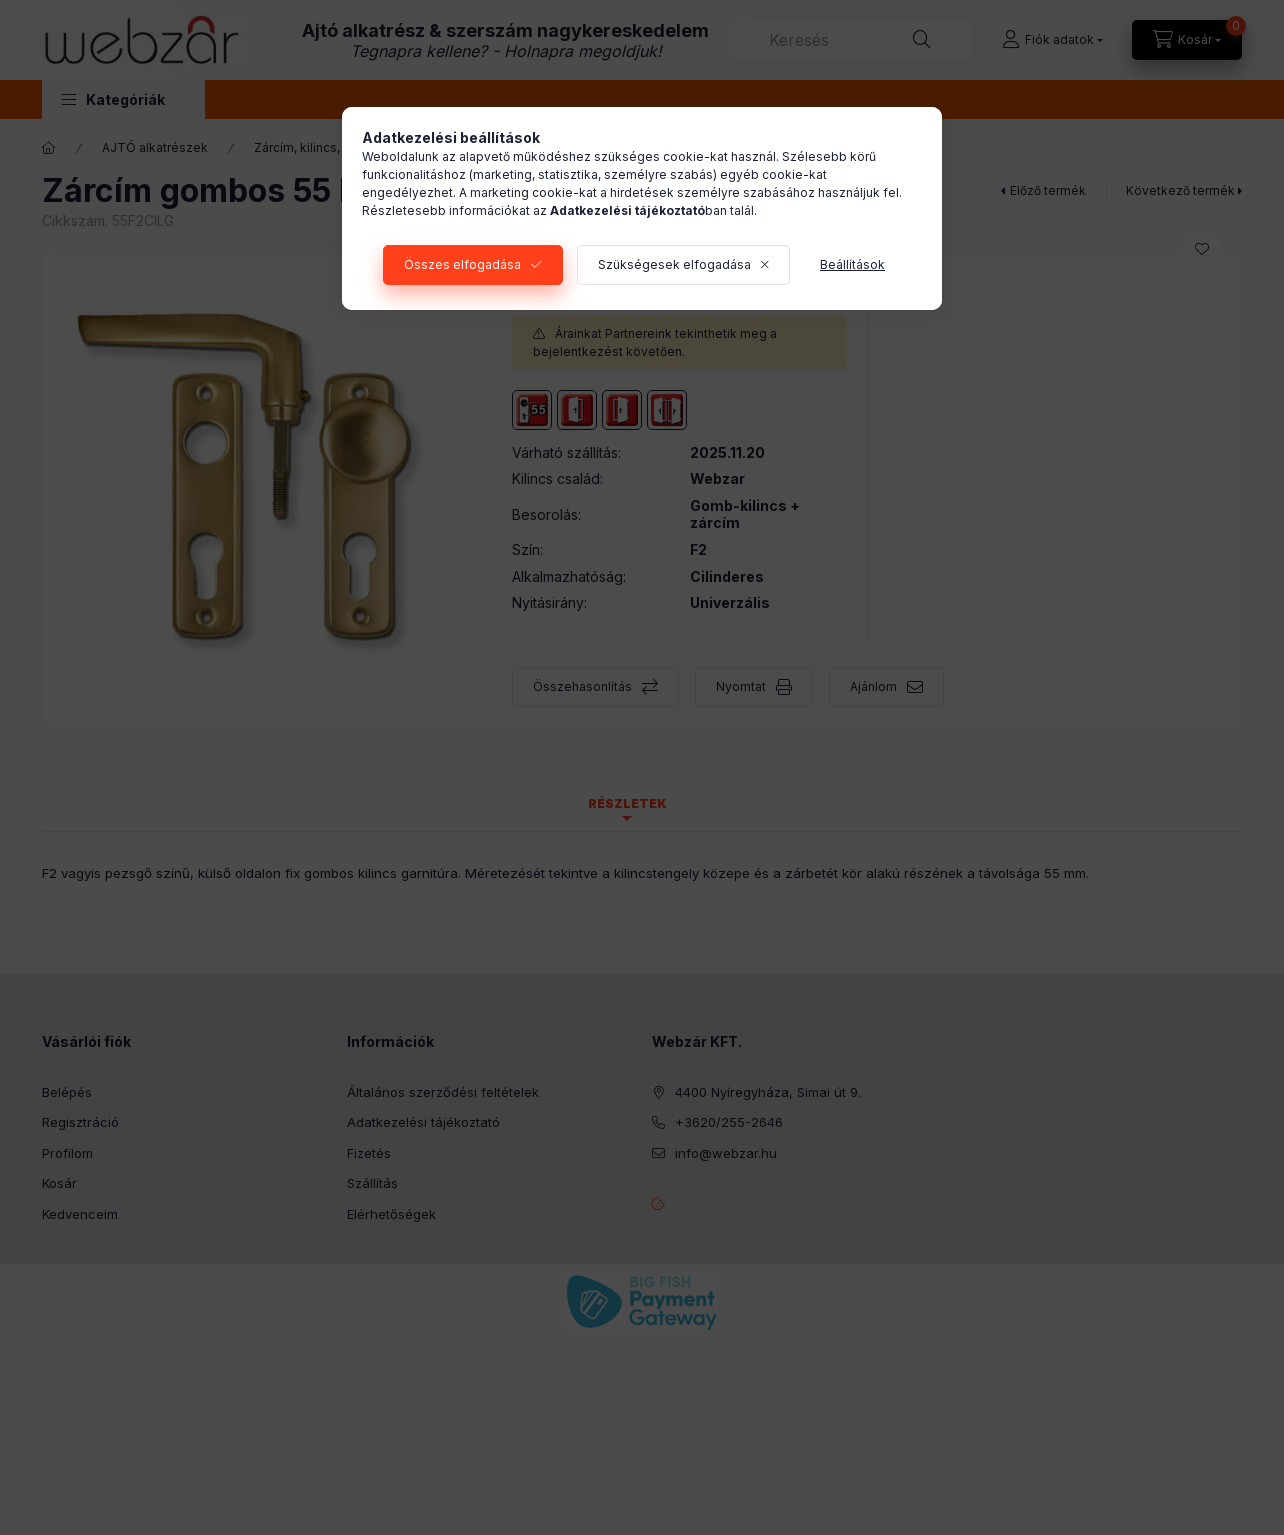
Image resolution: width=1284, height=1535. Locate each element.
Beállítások (852, 264)
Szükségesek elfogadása (674, 264)
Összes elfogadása (462, 264)
